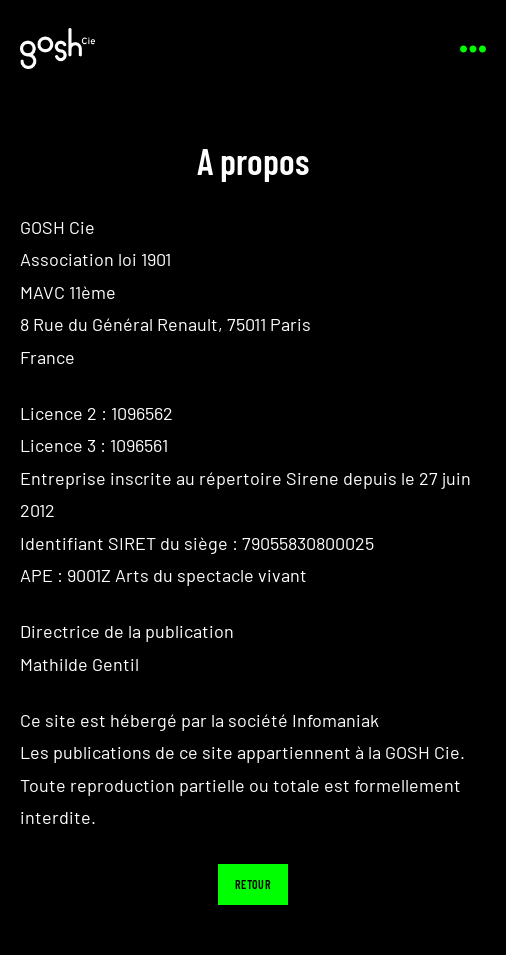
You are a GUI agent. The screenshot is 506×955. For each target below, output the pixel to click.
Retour (253, 884)
